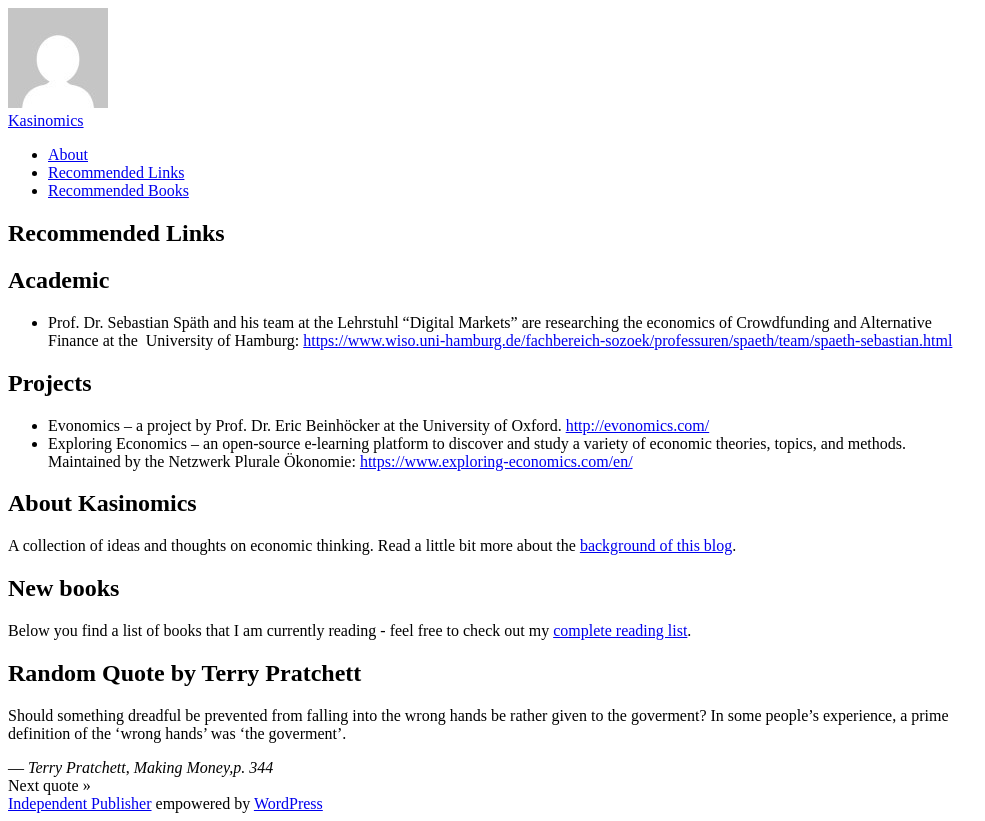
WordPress (288, 803)
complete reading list (620, 630)
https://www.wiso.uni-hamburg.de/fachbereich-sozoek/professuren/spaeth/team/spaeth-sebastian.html (627, 340)
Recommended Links (116, 172)
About (68, 154)
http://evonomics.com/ (638, 425)
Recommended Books (118, 190)
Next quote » (49, 785)
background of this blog (656, 545)
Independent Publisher (80, 803)
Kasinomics (46, 120)
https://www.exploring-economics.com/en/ (496, 461)
